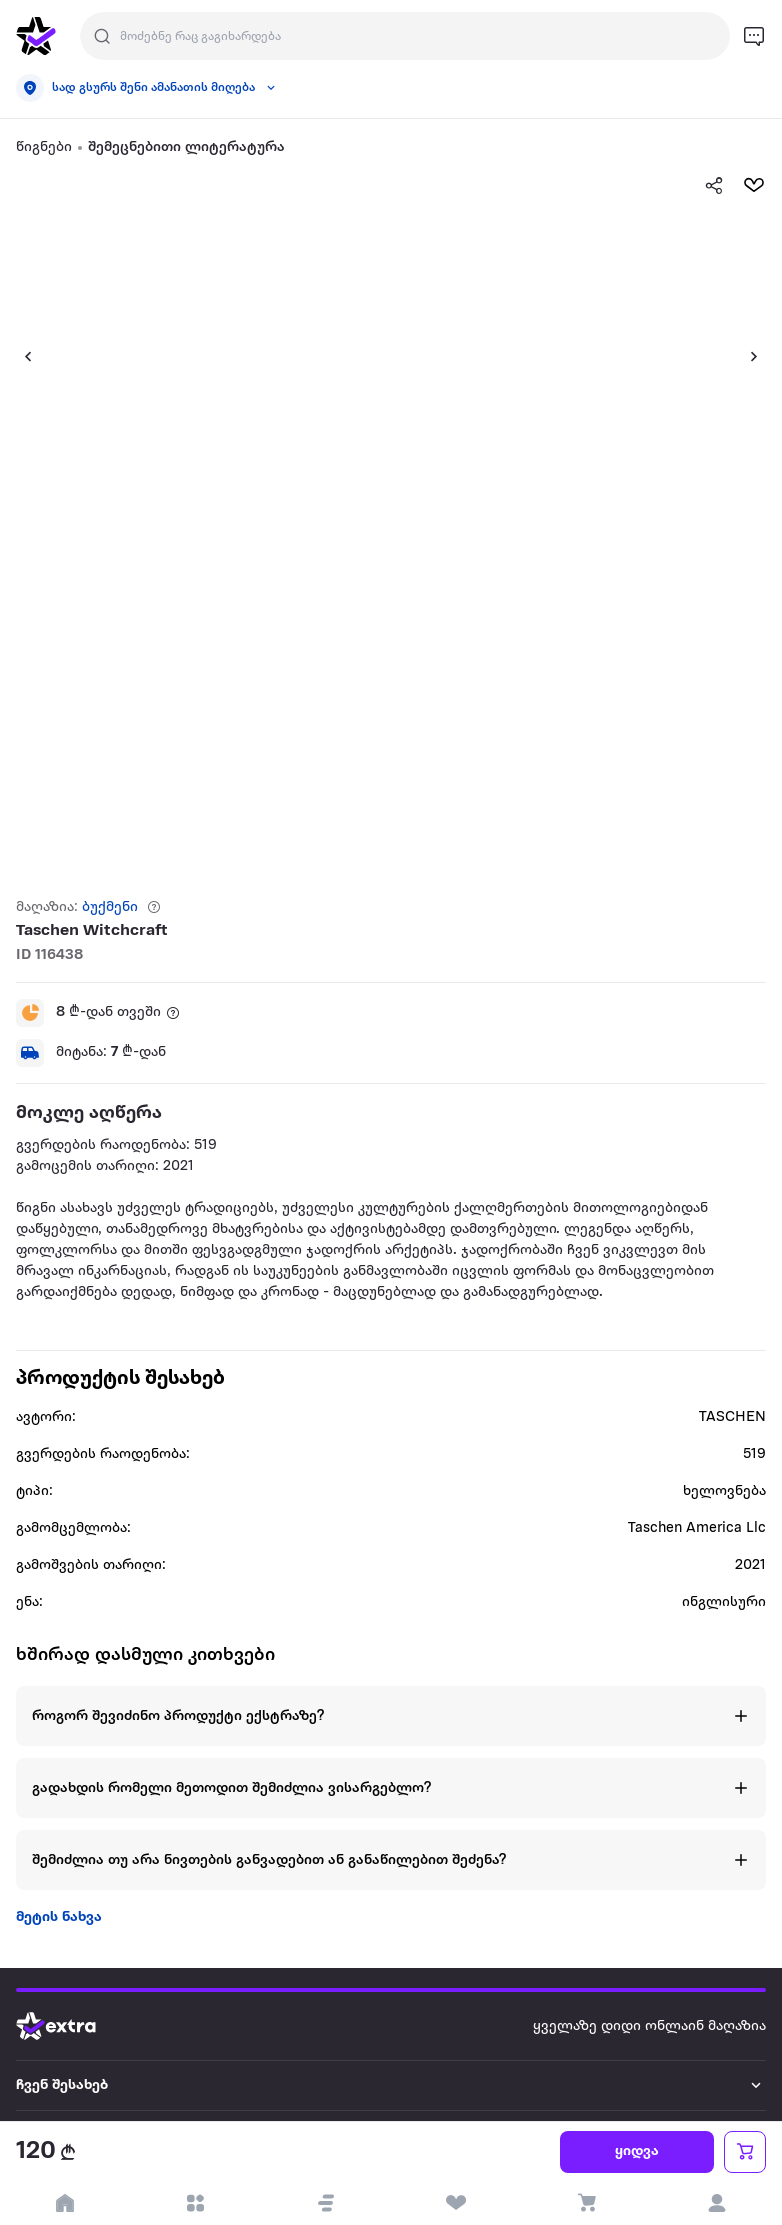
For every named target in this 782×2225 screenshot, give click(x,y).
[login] (717, 2203)
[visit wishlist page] (456, 2203)
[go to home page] (36, 36)
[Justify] (102, 36)
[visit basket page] (586, 2203)
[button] (20, 356)
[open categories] (195, 2203)
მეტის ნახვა (59, 1917)
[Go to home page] (71, 2026)
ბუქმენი (110, 907)
